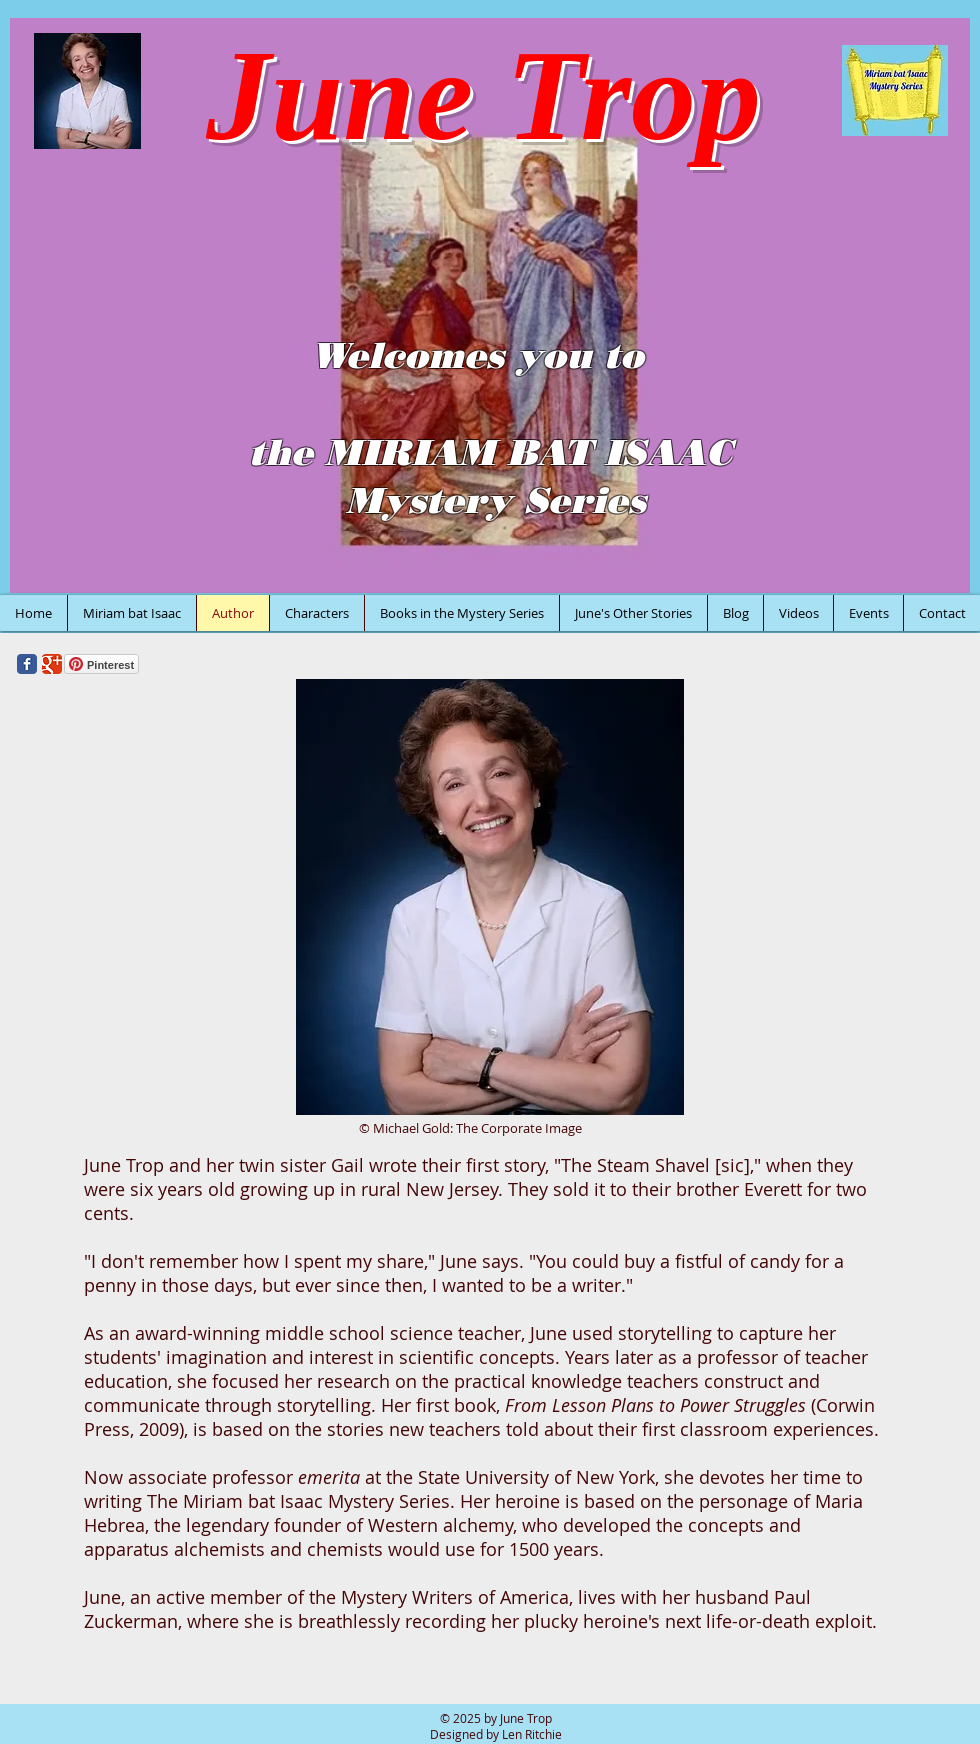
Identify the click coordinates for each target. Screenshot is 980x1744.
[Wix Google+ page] (52, 664)
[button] (490, 305)
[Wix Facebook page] (27, 664)
